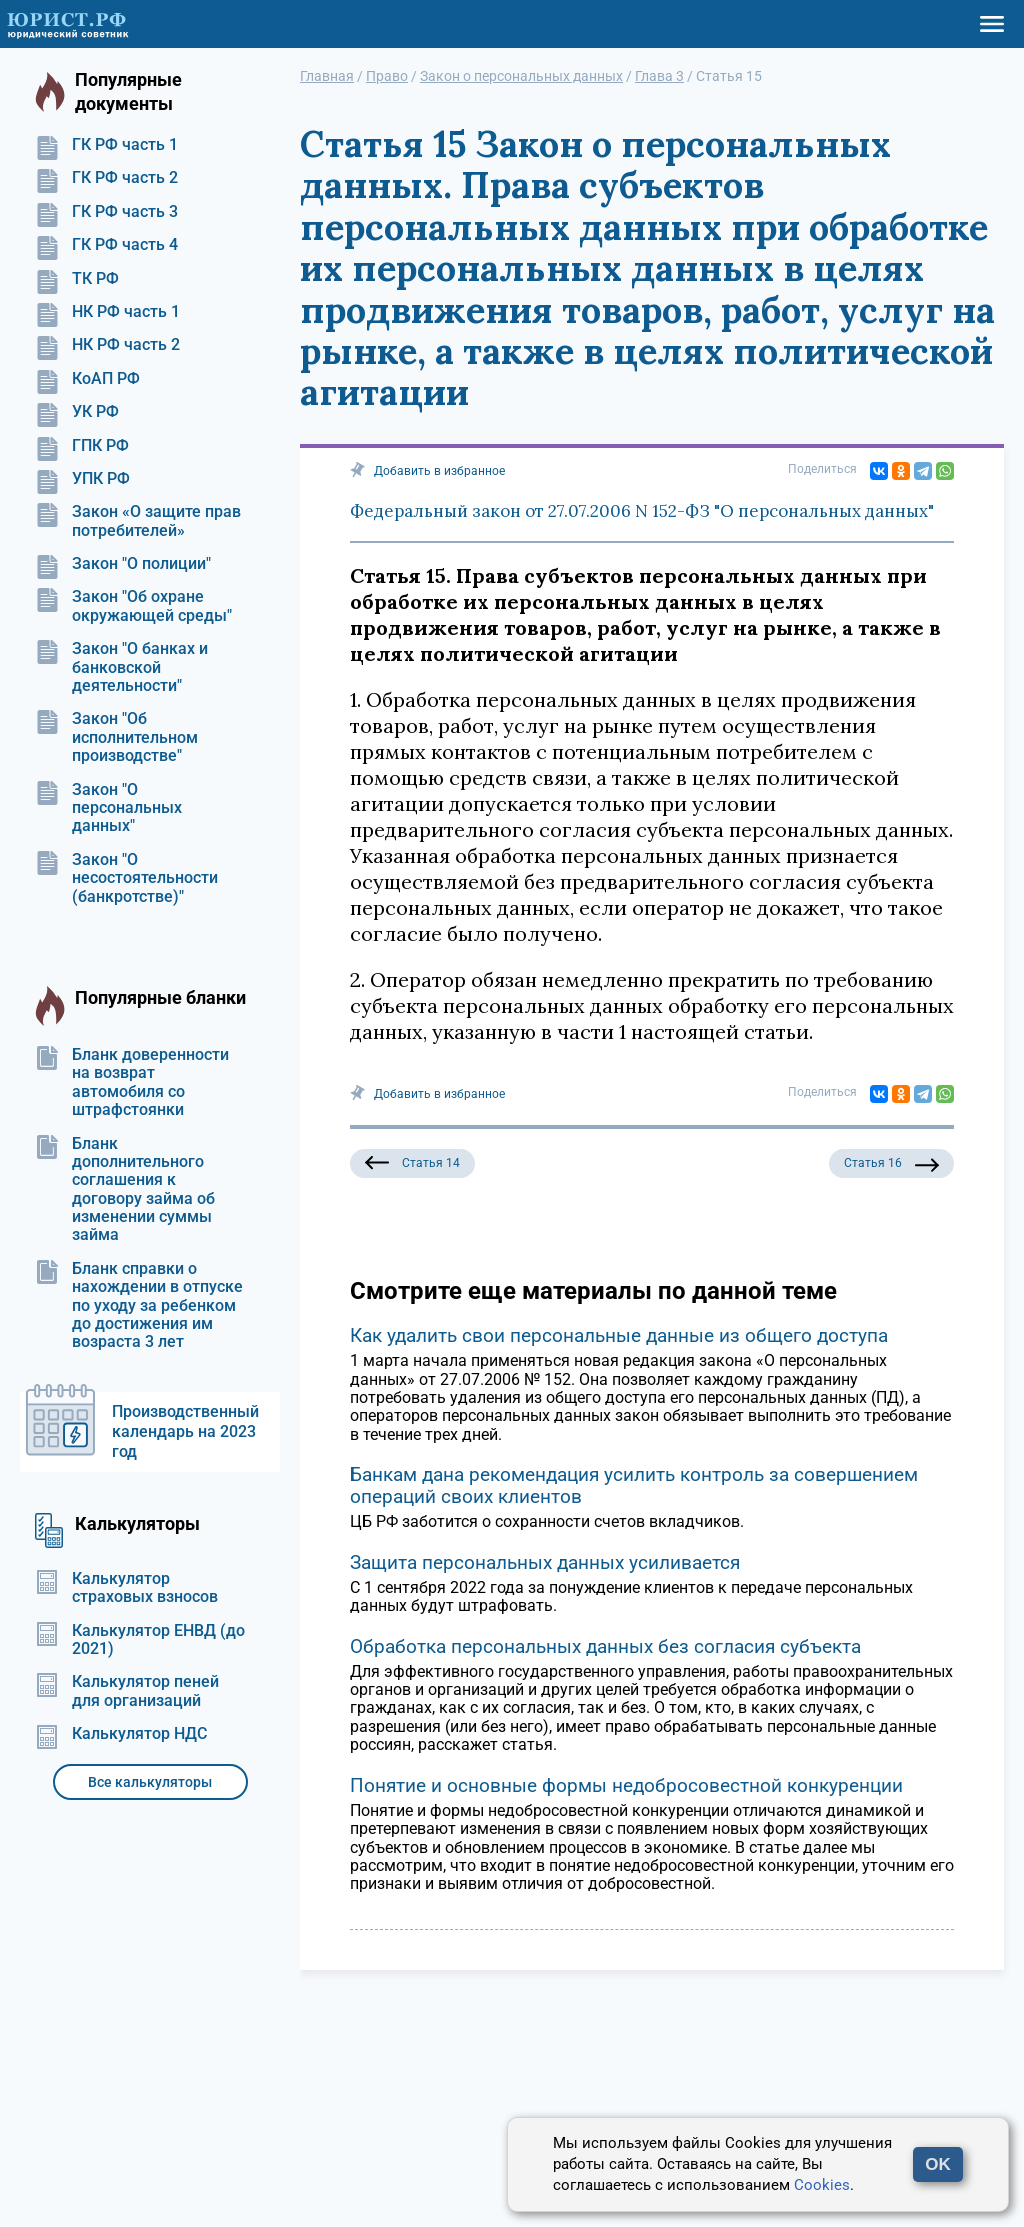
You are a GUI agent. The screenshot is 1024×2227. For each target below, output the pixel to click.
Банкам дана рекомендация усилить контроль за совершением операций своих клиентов (634, 1485)
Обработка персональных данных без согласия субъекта (605, 1646)
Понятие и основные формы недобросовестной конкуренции (626, 1785)
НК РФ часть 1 (107, 312)
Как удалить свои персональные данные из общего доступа (619, 1335)
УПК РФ (82, 479)
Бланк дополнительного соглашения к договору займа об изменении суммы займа (125, 1190)
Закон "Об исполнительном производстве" (116, 737)
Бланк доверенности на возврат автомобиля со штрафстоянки (132, 1082)
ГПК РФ (82, 446)
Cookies (822, 2185)
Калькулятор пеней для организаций (127, 1691)
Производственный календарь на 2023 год (185, 1431)
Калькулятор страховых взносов (126, 1588)
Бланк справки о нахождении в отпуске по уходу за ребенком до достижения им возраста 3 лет (139, 1306)
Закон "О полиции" (123, 564)
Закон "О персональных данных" (108, 808)
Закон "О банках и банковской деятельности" (121, 667)
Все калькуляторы (150, 1782)
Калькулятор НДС (121, 1734)
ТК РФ (77, 279)
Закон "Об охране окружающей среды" (133, 606)
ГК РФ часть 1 (106, 145)
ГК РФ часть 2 (106, 178)
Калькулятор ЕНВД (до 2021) (140, 1640)
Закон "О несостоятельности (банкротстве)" (126, 878)
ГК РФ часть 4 (106, 245)
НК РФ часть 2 (107, 345)
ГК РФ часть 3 (106, 212)
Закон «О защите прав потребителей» (138, 521)
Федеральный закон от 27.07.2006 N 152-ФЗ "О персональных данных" (642, 511)
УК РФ (77, 412)
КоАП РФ (87, 379)
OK (938, 2164)
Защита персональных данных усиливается (545, 1562)
